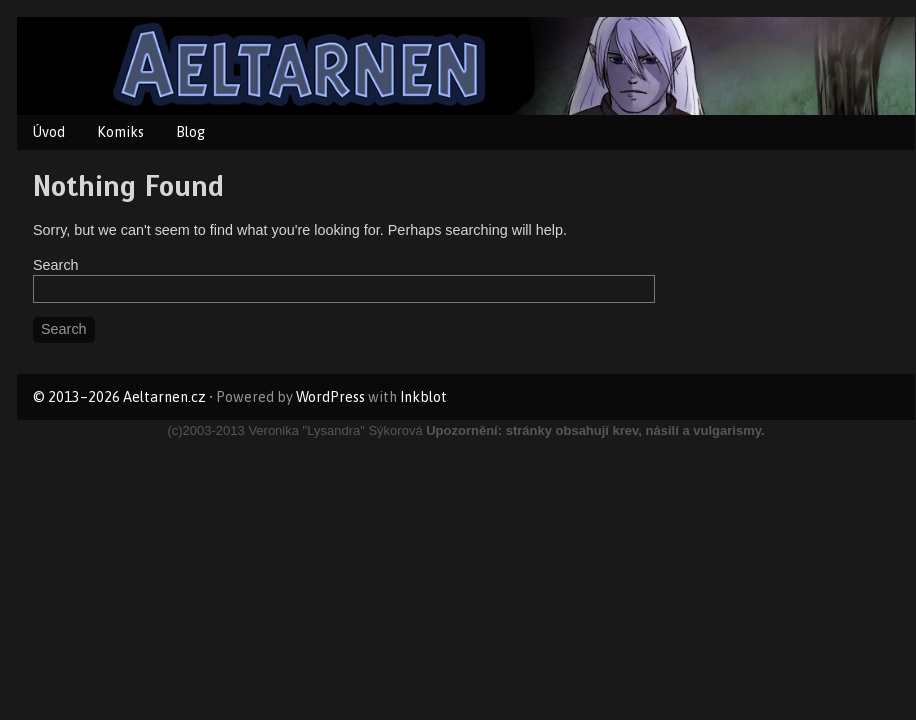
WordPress (330, 397)
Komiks (120, 132)
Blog (190, 132)
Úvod (49, 132)
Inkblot (423, 397)
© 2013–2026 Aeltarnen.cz (119, 397)
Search (56, 265)
